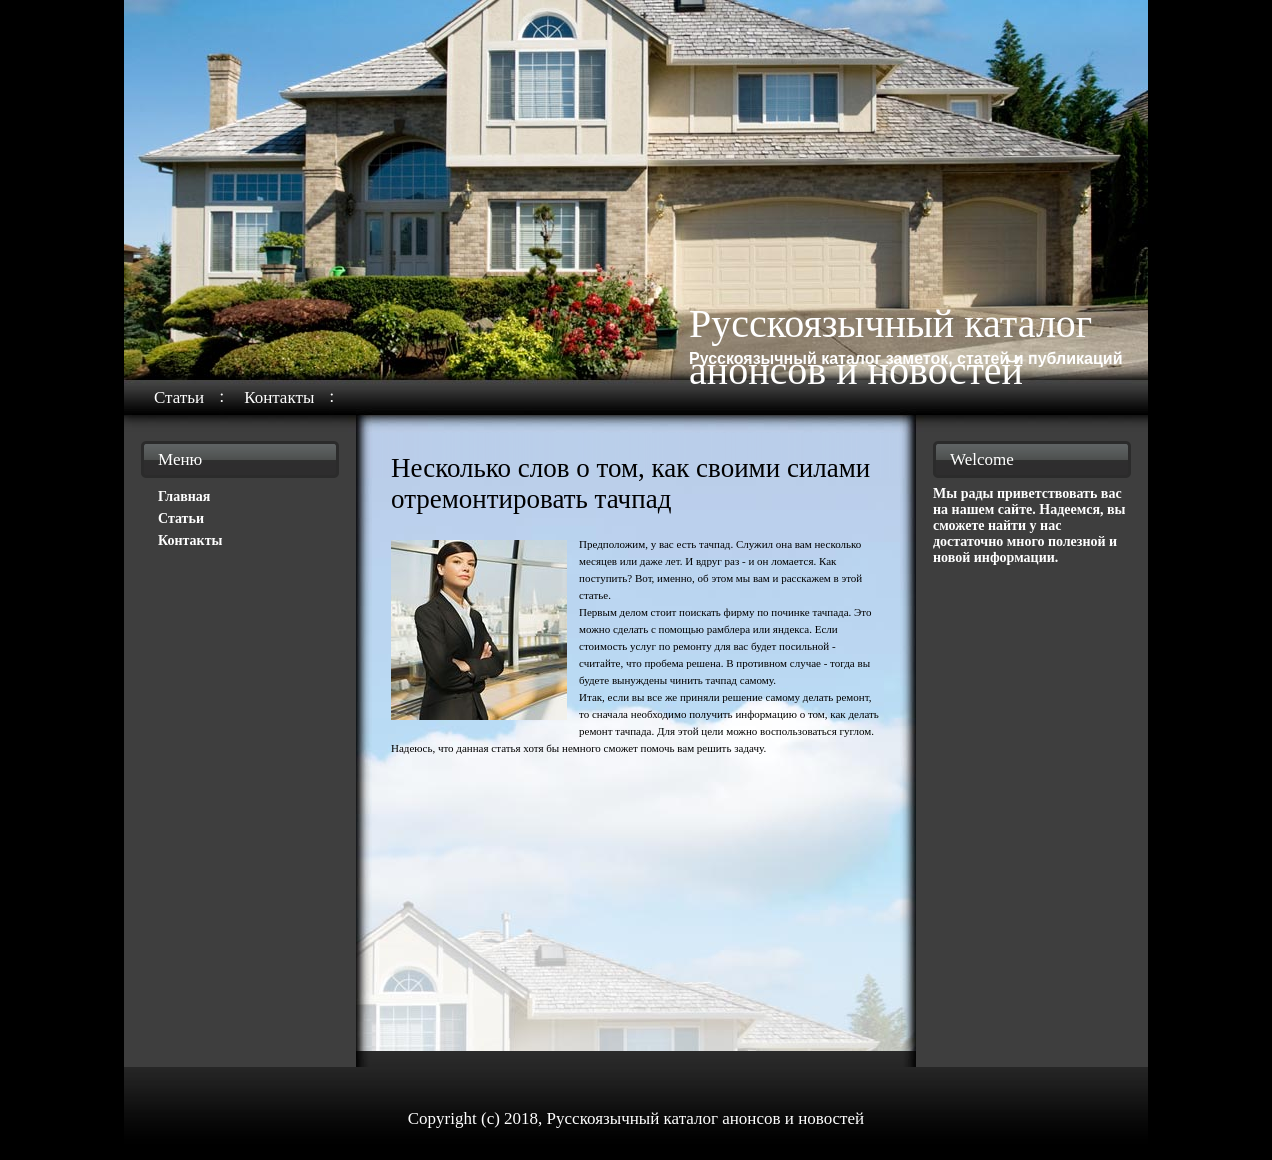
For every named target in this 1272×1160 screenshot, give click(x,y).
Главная (184, 496)
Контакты (279, 397)
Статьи (179, 397)
